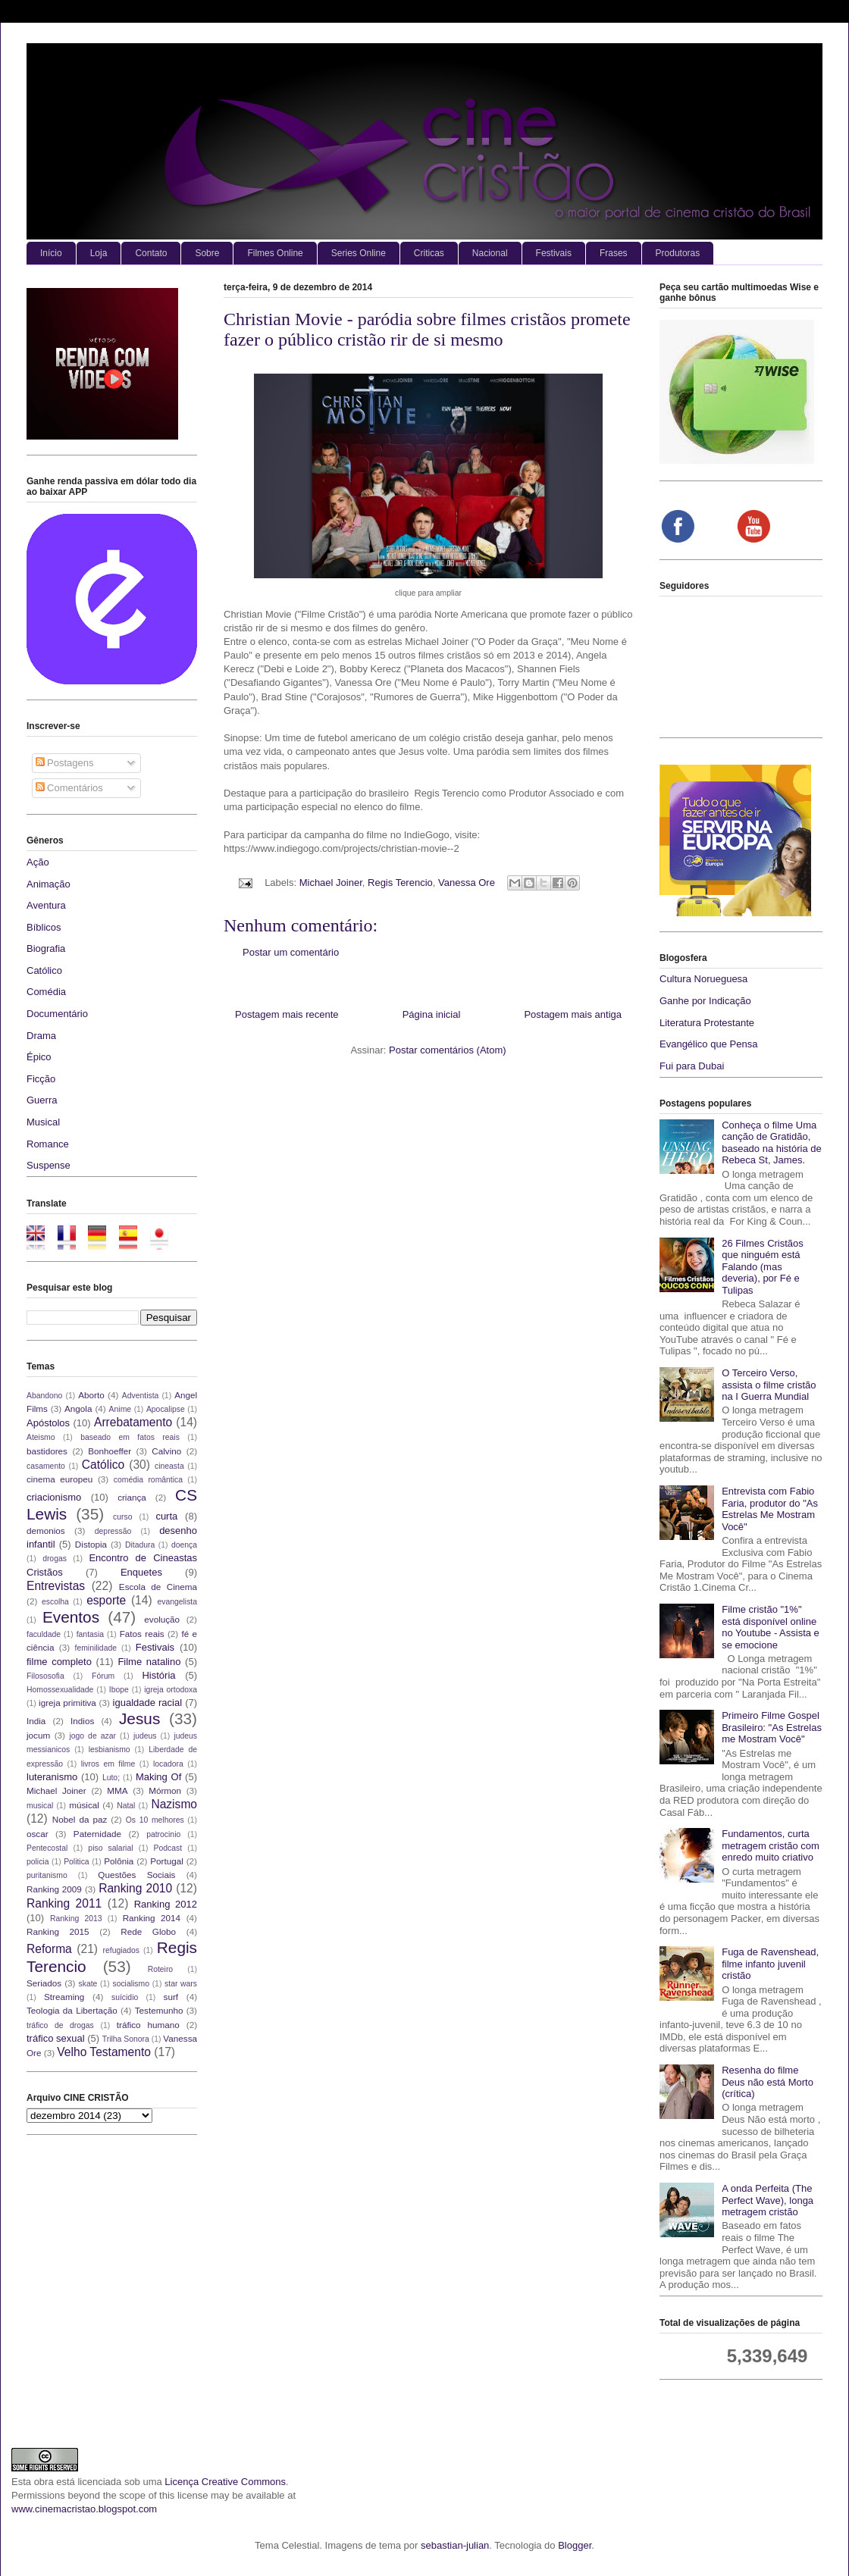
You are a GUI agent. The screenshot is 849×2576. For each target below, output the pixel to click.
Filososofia (45, 1676)
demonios (46, 1530)
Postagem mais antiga (573, 1014)
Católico (44, 970)
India (36, 1721)
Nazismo (174, 1804)
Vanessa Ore (466, 882)
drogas (54, 1558)
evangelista (177, 1602)
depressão (113, 1531)
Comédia (46, 991)
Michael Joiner (330, 882)
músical (84, 1805)
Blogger (574, 2545)
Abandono (44, 1395)
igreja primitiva (67, 1702)
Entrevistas (56, 1585)
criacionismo (54, 1497)
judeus (145, 1736)
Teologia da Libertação (72, 2010)
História (158, 1675)
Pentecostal (47, 1848)
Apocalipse (165, 1409)
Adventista (140, 1395)
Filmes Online (274, 253)
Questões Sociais (136, 1875)
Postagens (65, 762)
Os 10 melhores (155, 1820)
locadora (168, 1764)
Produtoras (678, 253)
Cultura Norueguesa (703, 978)
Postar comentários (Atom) (447, 1050)
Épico (39, 1057)
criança (131, 1497)
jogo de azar (92, 1736)
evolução (162, 1619)
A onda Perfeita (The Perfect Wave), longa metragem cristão (767, 2200)
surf (171, 1997)
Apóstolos (48, 1423)
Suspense (48, 1165)
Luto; (111, 1777)
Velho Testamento (104, 2051)
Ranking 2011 (64, 1903)
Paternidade (97, 1834)
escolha (55, 1602)
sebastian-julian (455, 2545)
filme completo (59, 1661)
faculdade (44, 1634)
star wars (180, 1984)
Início (51, 253)
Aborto (91, 1395)
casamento (46, 1466)
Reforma (49, 1948)
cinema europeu (59, 1479)
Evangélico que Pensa (708, 1044)
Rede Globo (148, 1931)
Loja (99, 253)
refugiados (121, 1950)
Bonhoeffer (109, 1451)
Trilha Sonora (125, 2039)
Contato (151, 253)
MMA (117, 1790)
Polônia (118, 1861)
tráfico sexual (56, 2038)
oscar (38, 1834)
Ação (38, 862)
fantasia (90, 1634)
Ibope (119, 1690)
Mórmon (165, 1790)
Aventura (46, 905)
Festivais (554, 253)
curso (122, 1517)
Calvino (166, 1451)
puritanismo (47, 1875)
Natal (126, 1805)
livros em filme (108, 1764)
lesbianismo (109, 1749)
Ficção (41, 1079)
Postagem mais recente (287, 1014)
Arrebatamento (133, 1422)
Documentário (57, 1013)
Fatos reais (142, 1634)
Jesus (139, 1718)
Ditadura (140, 1545)
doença (184, 1545)
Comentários (69, 787)
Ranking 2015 (58, 1931)
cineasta (169, 1466)
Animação (48, 884)
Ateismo (41, 1437)
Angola (78, 1408)
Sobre (207, 253)
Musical (43, 1122)
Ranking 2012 (165, 1904)
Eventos (70, 1617)
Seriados (44, 1983)
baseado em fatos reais (130, 1437)
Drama (41, 1035)
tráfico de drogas (60, 2025)
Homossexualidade (60, 1690)
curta (166, 1516)
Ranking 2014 (151, 1918)
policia (38, 1862)
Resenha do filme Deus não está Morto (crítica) (767, 2081)
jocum (38, 1735)
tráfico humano (148, 2025)
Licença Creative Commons (225, 2481)
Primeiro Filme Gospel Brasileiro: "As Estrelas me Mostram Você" (772, 1727)
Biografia (46, 948)
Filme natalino (148, 1661)
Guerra (42, 1100)
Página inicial (432, 1014)
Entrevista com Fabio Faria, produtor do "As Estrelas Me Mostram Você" (770, 1508)
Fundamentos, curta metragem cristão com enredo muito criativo (770, 1845)
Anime (120, 1409)
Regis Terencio (400, 882)
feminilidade (96, 1648)
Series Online (358, 253)
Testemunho (159, 2010)
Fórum (103, 1676)
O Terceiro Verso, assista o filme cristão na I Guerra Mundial (769, 1384)
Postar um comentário (291, 952)
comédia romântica (148, 1480)
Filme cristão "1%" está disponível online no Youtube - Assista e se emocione (770, 1627)
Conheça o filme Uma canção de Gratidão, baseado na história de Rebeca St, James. (772, 1142)
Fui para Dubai (691, 1066)
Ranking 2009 (54, 1889)
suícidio (124, 1997)
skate (88, 1984)
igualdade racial (148, 1702)
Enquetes (141, 1572)
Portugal (166, 1861)
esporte (106, 1600)
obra (44, 2481)
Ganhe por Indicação (705, 1000)
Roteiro (161, 1969)
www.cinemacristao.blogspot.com (84, 2509)
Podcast (168, 1848)
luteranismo (52, 1777)
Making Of (158, 1777)
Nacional (490, 253)
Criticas (429, 253)
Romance (48, 1144)
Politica (76, 1862)
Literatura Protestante (706, 1022)
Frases (614, 253)
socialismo (130, 1984)
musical (40, 1805)
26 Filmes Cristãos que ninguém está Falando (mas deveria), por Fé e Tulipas (763, 1267)
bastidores (47, 1451)
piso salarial (110, 1848)
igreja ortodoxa (170, 1690)
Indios (82, 1721)
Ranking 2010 (135, 1888)
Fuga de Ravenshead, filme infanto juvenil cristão (770, 1963)
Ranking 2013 (76, 1918)
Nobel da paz (79, 1819)
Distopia (91, 1544)
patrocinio (163, 1834)
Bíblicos (44, 927)
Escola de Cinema (158, 1587)
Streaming (64, 1997)
